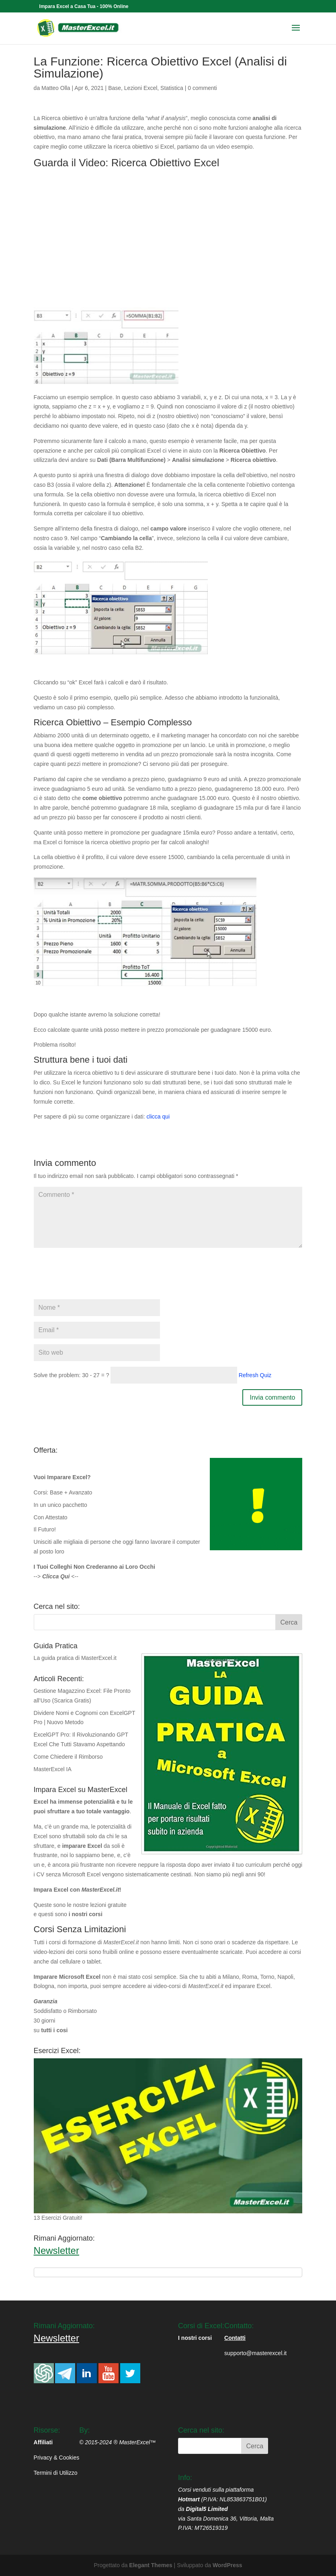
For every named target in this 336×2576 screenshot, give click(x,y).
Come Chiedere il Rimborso (68, 1756)
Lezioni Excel (141, 88)
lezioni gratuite (108, 1905)
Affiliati (43, 2442)
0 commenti (202, 88)
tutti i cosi (54, 2030)
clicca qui (158, 1116)
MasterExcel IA (53, 1769)
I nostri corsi (195, 2338)
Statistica (171, 88)
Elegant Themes (150, 2565)
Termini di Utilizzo (56, 2473)
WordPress (227, 2565)
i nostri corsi (85, 1914)
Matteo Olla (55, 88)
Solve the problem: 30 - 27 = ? (71, 1375)
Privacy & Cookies (57, 2457)
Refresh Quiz (255, 1375)
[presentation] (95, 1278)
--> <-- (56, 1576)
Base (114, 88)
